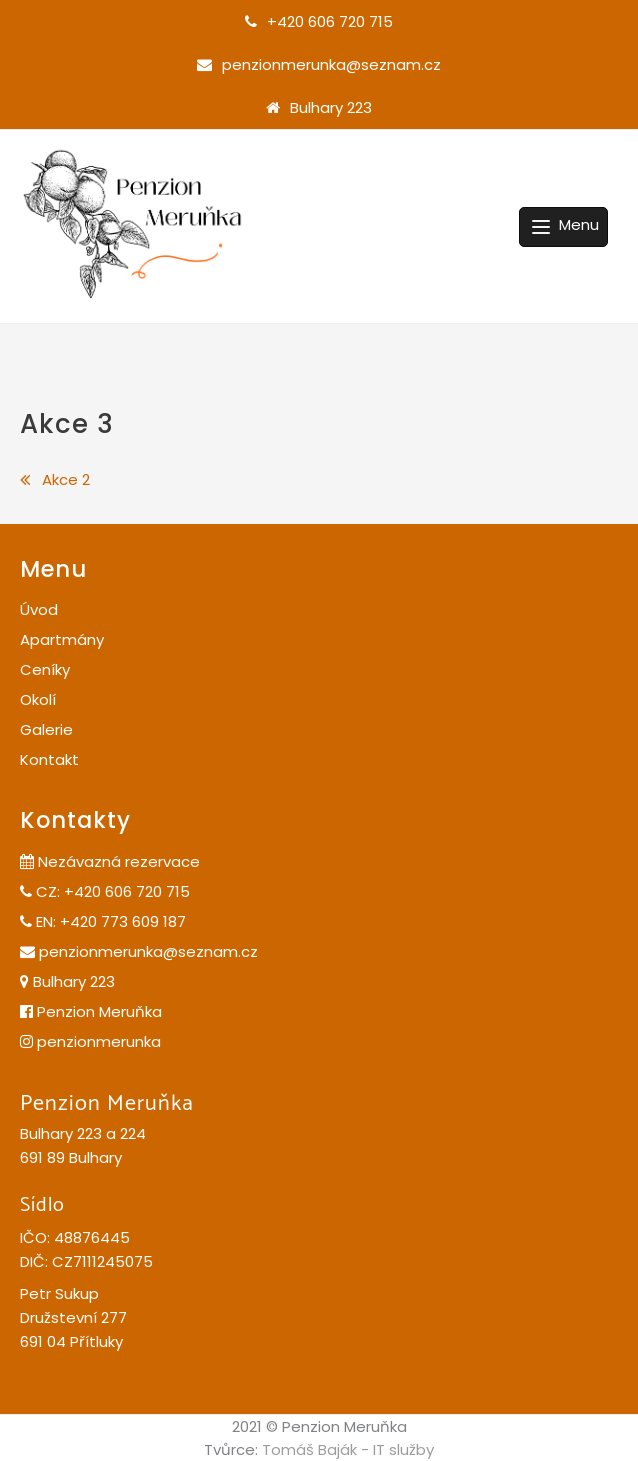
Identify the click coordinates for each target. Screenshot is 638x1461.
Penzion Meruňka (91, 1011)
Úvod (39, 609)
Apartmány (62, 639)
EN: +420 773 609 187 (103, 921)
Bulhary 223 (331, 107)
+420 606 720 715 (330, 21)
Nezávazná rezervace (110, 861)
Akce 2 (66, 479)
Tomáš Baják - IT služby (348, 1449)
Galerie (46, 729)
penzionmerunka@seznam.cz (331, 64)
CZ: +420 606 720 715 (105, 891)
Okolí (38, 699)
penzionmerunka (90, 1041)
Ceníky (45, 669)
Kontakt (49, 759)
